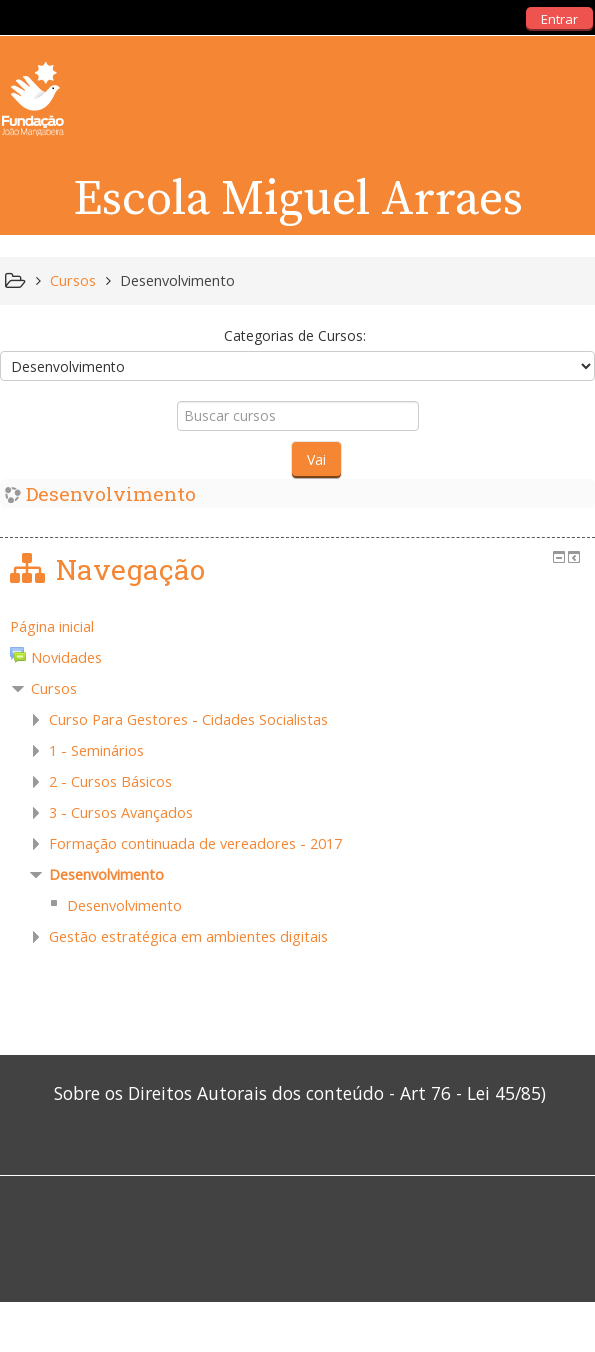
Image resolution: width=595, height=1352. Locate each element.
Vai (316, 459)
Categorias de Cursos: (295, 335)
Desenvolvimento (111, 493)
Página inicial (52, 626)
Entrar (559, 19)
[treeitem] (297, 627)
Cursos (54, 688)
